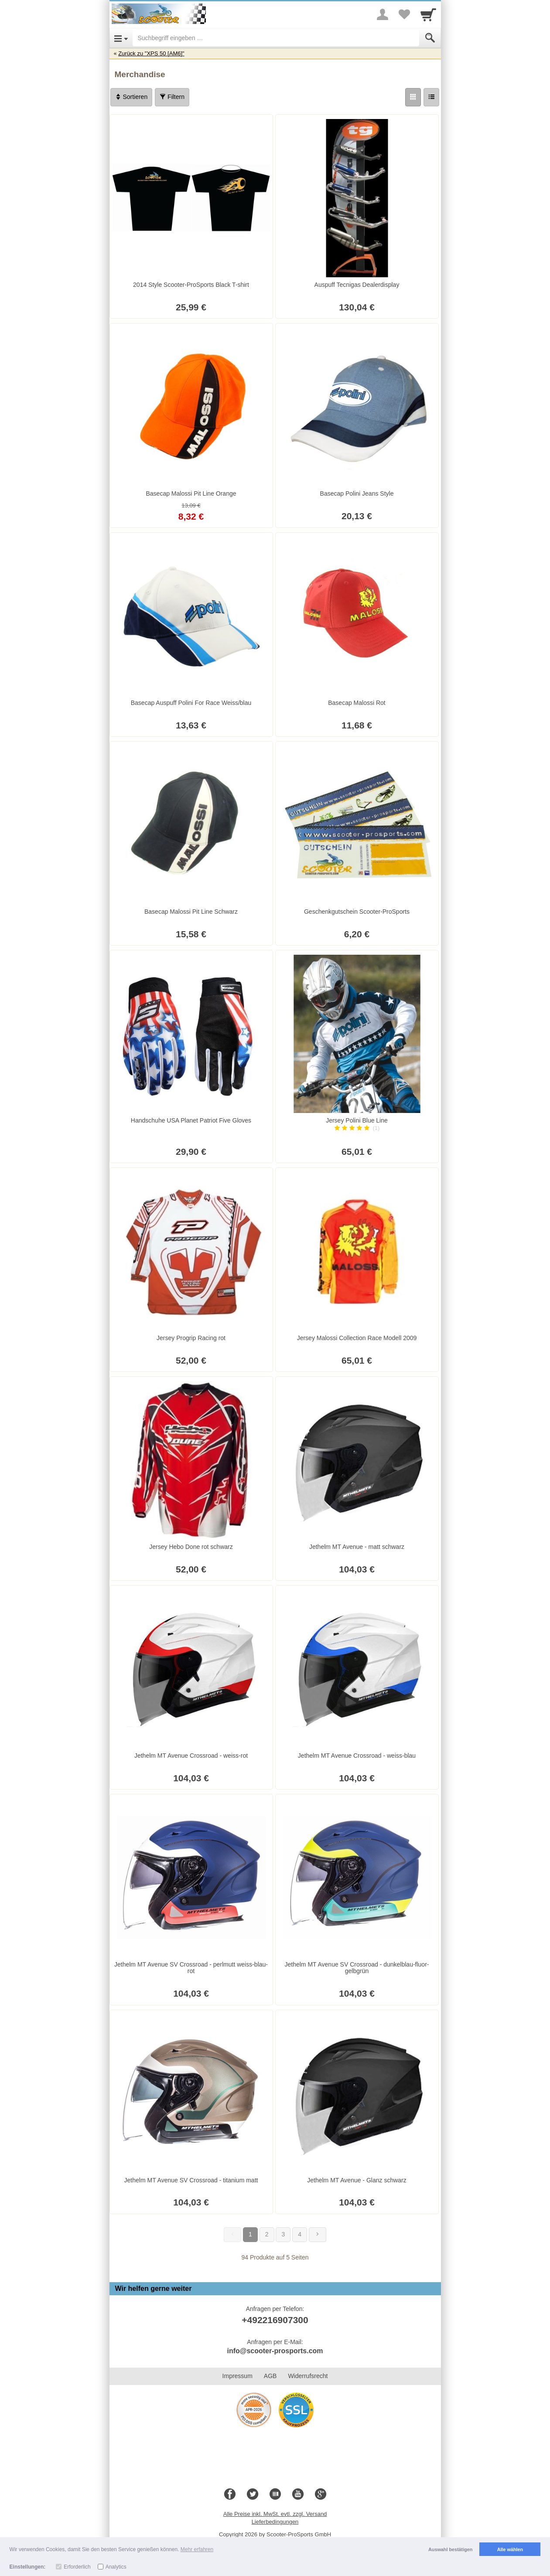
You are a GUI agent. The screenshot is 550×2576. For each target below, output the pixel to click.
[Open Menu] (121, 38)
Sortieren (131, 96)
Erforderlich (77, 2567)
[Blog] (275, 2494)
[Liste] (431, 97)
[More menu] (382, 14)
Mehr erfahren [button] (197, 2549)
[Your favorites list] (404, 14)
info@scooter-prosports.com (275, 2351)
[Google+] (320, 2494)
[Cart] (428, 14)
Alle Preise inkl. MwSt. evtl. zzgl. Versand (275, 2514)
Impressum (237, 2375)
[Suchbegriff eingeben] (276, 38)
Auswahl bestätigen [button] (450, 2549)
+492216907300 (275, 2320)
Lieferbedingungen (275, 2521)
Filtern (172, 96)
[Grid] (413, 97)
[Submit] (430, 38)
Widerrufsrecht (308, 2375)
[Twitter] (252, 2494)
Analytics (116, 2567)
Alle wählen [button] (510, 2549)
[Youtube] (298, 2494)
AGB (270, 2375)
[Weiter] (317, 2234)
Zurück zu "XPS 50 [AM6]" (151, 53)
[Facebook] (230, 2494)
